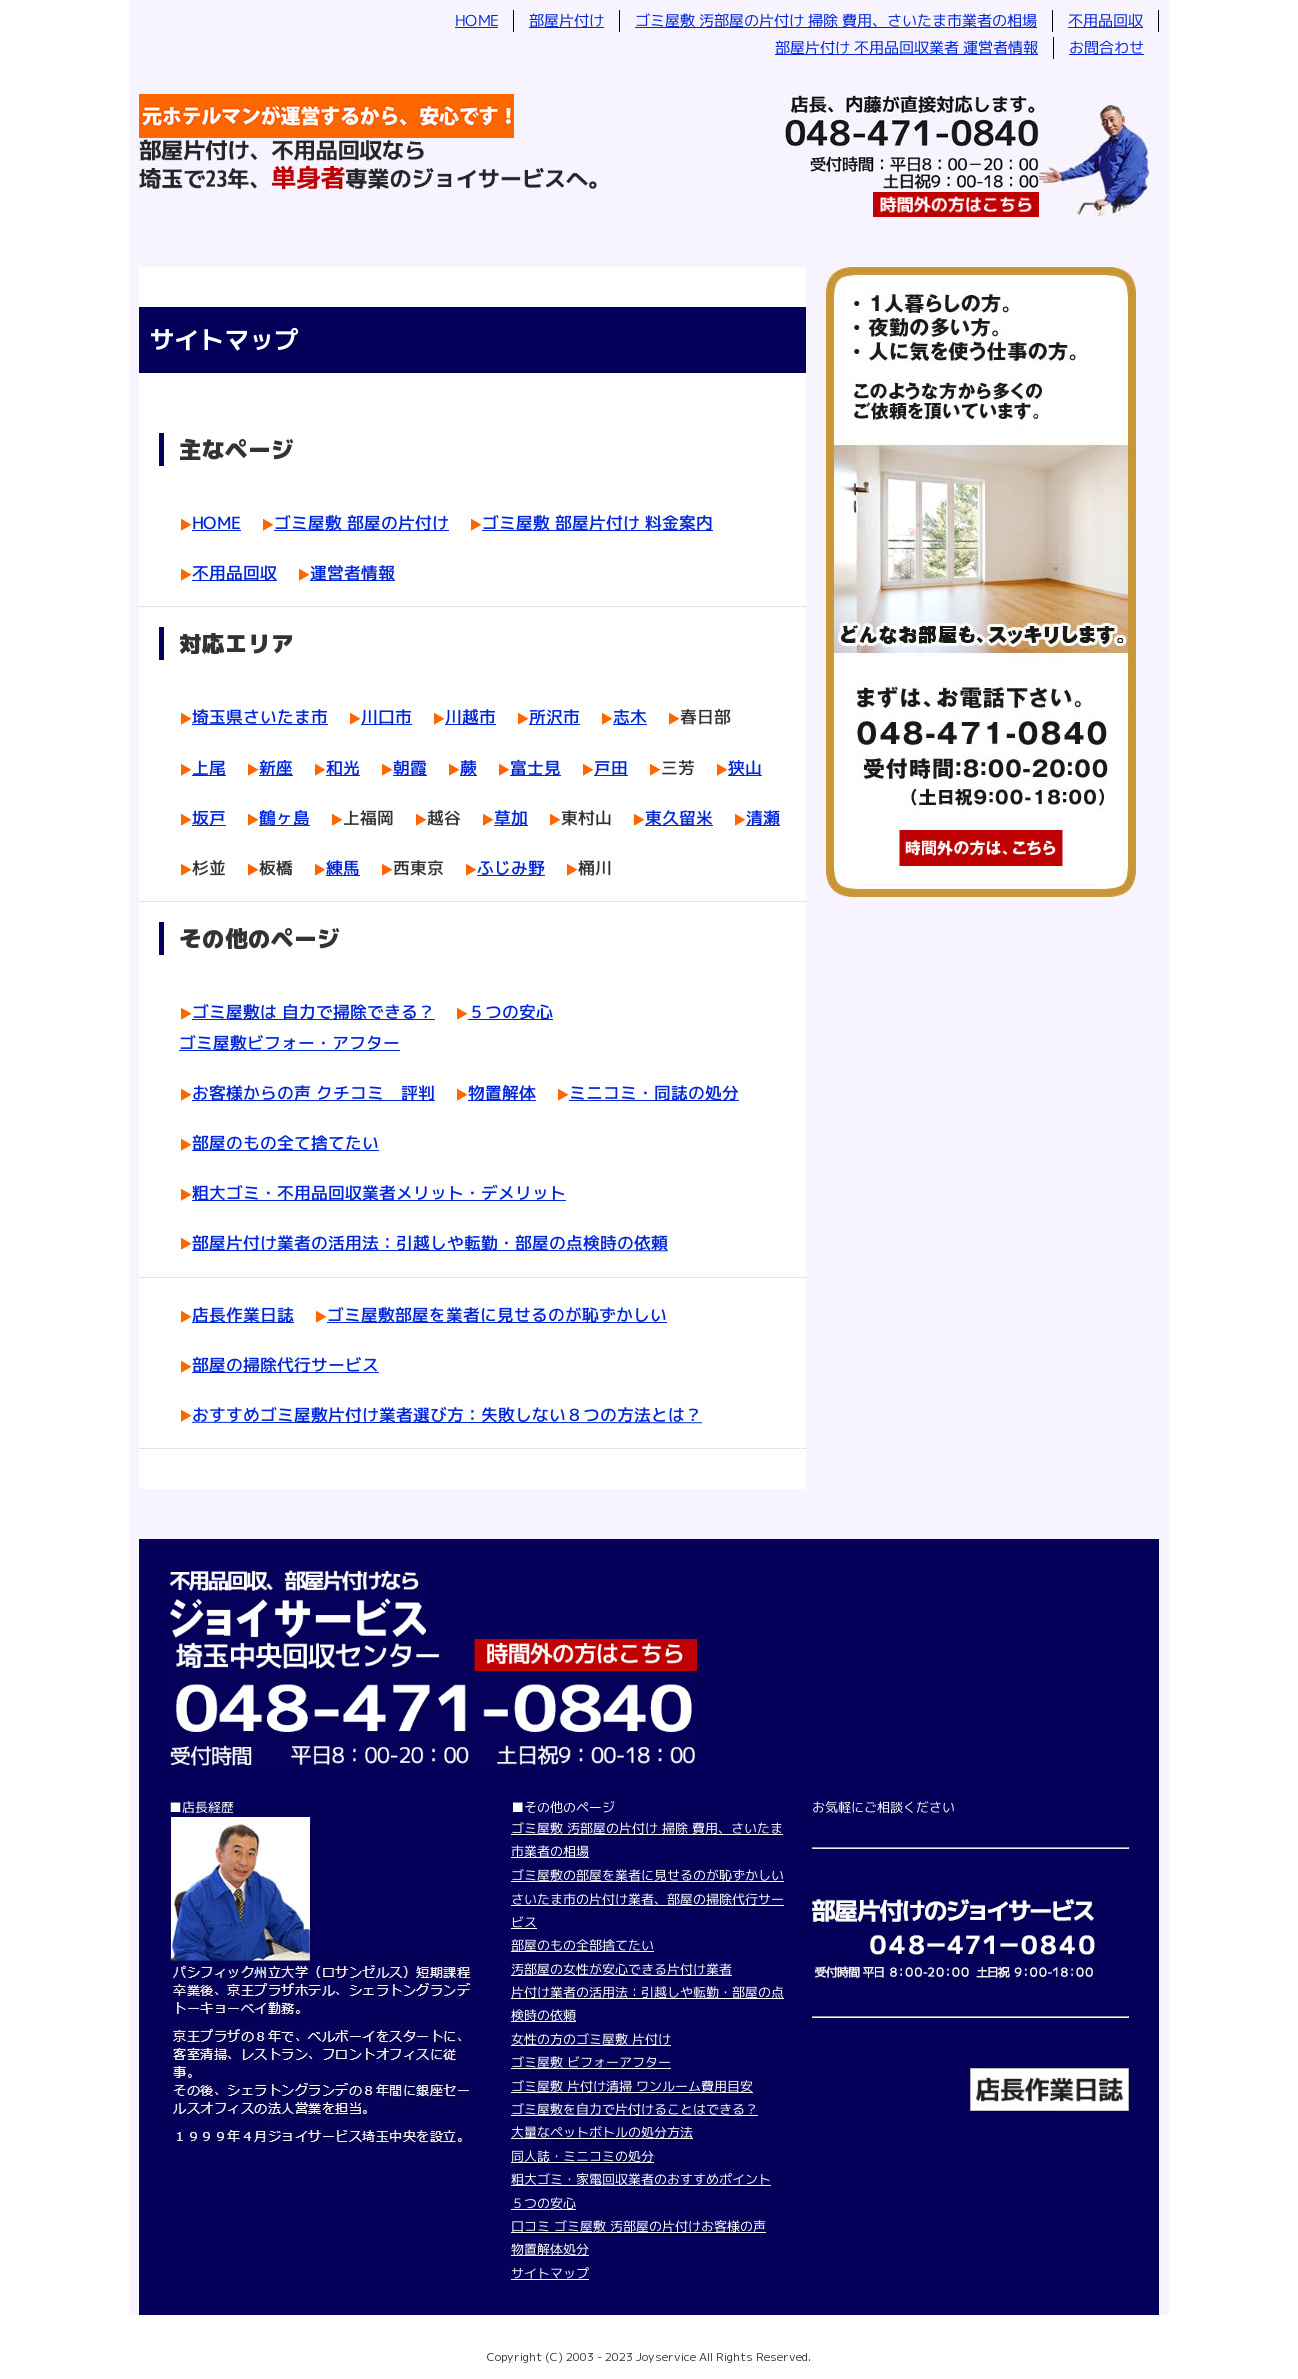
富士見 (535, 766)
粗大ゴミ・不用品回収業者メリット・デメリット (379, 1192)
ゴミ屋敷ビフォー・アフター (289, 1042)
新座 (276, 766)
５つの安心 (510, 1011)
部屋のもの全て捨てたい (285, 1142)
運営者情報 (352, 572)
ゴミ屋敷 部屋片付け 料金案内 (597, 522)
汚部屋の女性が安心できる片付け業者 (621, 1969)
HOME (476, 20)
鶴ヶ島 (284, 817)
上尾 (209, 766)
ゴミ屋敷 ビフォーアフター (591, 2062)
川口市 (386, 716)
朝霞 (410, 766)
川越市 (470, 716)
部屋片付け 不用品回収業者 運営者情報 (906, 47)
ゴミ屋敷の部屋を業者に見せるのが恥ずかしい (647, 1875)
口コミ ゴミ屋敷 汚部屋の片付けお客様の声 (638, 2226)
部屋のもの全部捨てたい (582, 1945)
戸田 (611, 766)
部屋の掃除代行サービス (285, 1364)
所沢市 (554, 716)
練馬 (343, 867)
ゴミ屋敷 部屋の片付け (361, 522)
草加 (511, 817)
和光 (343, 766)
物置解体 (502, 1092)
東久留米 (679, 817)
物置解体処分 (550, 2249)
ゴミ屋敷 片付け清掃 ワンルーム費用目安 (632, 2086)
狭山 (745, 766)
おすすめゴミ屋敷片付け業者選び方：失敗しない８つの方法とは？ (447, 1414)
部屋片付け (566, 20)
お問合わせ (1106, 47)
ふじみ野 (511, 867)
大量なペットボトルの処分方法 (602, 2132)
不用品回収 (1105, 20)
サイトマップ (550, 2273)
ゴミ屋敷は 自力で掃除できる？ (313, 1011)
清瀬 (763, 817)
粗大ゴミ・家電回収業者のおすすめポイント (641, 2179)
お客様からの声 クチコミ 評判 (313, 1092)
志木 (630, 716)
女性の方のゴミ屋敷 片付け (591, 2039)
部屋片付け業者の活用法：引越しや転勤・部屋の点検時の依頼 (430, 1242)
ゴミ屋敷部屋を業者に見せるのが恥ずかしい (497, 1314)
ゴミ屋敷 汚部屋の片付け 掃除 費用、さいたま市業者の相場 (836, 20)
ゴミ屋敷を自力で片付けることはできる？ (634, 2109)
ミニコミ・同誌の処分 (654, 1092)
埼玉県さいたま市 (260, 716)
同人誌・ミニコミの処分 (582, 2156)
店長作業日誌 (243, 1314)
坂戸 (209, 817)
